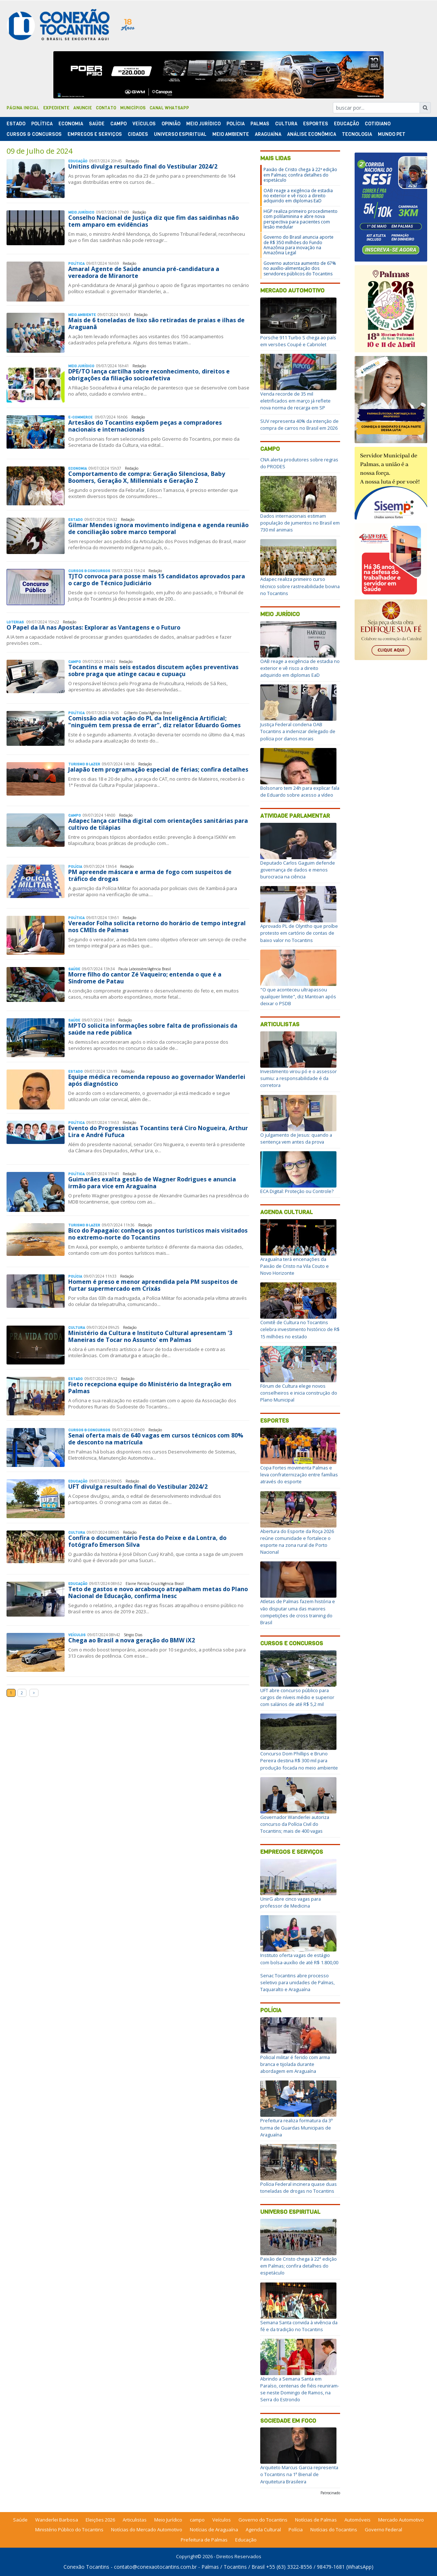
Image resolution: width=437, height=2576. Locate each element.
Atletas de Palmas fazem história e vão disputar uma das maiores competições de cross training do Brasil (297, 1612)
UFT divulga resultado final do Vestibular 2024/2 (138, 1487)
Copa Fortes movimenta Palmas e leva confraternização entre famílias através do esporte (299, 1474)
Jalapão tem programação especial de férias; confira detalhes (158, 769)
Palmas (259, 124)
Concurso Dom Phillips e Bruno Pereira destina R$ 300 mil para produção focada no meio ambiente (299, 1760)
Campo (118, 124)
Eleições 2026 (100, 2519)
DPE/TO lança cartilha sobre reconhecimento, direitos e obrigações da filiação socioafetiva (149, 374)
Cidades (138, 134)
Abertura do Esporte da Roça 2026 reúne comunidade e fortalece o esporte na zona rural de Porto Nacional (297, 1542)
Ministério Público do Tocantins (69, 2529)
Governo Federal (383, 2529)
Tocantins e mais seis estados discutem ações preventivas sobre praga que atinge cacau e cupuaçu (153, 670)
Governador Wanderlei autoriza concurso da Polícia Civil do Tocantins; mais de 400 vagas (294, 1824)
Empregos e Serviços (95, 134)
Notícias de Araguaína (214, 2529)
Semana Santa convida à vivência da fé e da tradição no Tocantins (299, 2326)
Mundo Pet (391, 134)
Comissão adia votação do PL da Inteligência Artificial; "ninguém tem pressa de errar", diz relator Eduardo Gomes (154, 721)
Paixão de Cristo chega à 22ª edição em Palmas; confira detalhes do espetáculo (300, 174)
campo (197, 2519)
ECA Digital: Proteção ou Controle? (297, 1191)
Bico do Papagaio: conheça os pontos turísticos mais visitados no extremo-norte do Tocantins (158, 1233)
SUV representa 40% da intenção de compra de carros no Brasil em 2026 (299, 424)
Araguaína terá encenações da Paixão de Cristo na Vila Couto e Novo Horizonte (294, 1266)
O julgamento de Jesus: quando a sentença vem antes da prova (296, 1138)
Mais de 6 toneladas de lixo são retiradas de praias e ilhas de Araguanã (156, 323)
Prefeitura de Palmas (204, 2539)
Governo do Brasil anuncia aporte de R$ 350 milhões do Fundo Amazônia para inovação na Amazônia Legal (299, 245)
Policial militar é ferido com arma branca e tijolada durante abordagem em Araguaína (295, 2064)
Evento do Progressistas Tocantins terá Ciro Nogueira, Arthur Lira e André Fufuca (158, 1131)
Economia (70, 124)
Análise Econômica (311, 134)
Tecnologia (357, 134)
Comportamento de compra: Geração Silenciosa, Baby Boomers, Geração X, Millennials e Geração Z (146, 477)
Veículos (144, 124)
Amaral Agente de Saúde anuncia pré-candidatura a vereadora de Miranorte (143, 272)
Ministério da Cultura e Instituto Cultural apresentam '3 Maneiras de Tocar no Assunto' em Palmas (150, 1336)
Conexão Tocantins (86, 2566)
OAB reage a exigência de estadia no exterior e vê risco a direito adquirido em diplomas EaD (298, 195)
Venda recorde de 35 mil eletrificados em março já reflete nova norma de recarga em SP (295, 401)
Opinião (171, 124)
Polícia (270, 2010)
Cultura (286, 124)
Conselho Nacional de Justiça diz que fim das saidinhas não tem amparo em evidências (153, 221)
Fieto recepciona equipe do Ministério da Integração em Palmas (150, 1387)
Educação (346, 124)
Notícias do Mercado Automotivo (146, 2529)
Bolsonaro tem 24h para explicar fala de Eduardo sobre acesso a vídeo (299, 791)
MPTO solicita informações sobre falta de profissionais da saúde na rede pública (152, 1029)
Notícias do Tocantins (333, 2529)
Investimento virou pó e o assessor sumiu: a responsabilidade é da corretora (298, 1078)
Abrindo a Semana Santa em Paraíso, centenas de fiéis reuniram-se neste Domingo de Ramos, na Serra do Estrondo (299, 2389)
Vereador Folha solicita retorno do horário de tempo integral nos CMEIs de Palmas (157, 926)
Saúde (97, 124)
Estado (16, 124)
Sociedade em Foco (288, 2421)
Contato (106, 108)
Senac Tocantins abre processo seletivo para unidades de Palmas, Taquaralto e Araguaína (297, 1982)
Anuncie (82, 108)
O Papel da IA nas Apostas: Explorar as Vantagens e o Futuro (93, 627)
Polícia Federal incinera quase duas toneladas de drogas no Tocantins (298, 2187)
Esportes (315, 124)
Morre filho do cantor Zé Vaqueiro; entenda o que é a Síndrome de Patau (144, 977)
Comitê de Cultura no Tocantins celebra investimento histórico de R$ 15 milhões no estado (300, 1329)
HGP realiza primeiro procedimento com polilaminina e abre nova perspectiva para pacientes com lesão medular (301, 219)
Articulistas (279, 1024)
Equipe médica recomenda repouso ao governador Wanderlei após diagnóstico (156, 1080)
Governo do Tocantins (262, 2519)
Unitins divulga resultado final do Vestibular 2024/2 (142, 166)
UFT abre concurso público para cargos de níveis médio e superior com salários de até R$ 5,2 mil (297, 1697)
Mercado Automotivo (292, 290)
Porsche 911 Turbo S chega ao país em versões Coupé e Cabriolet (298, 341)
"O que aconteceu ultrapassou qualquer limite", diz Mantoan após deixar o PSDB (298, 996)
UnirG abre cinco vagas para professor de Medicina (290, 1902)
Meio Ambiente (230, 134)
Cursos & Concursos (34, 134)
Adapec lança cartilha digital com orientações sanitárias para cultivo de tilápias (158, 824)
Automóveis (357, 2519)
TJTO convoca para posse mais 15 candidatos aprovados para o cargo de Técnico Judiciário (156, 579)
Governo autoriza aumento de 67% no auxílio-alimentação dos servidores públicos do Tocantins (300, 268)
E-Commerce (80, 417)
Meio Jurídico (203, 124)
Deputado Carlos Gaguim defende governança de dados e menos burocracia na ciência (297, 870)
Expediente (56, 108)
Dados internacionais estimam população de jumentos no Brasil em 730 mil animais (300, 523)
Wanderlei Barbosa (56, 2519)
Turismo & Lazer (84, 764)
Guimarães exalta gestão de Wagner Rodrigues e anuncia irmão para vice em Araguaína (152, 1182)
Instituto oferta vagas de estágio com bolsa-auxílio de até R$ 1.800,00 (299, 1958)
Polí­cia (235, 124)
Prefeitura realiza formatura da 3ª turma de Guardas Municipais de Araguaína (296, 2127)
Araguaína (268, 134)
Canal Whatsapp (169, 108)
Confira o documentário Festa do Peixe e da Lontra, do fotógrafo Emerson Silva (147, 1541)
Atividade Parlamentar (295, 816)
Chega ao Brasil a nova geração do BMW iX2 (131, 1640)
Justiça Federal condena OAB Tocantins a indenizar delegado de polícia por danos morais (297, 731)
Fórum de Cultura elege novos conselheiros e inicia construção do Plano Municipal (298, 1393)
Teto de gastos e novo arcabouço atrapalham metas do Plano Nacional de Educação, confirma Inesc (158, 1592)
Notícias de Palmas (316, 2519)
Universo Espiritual (180, 134)
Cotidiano (378, 124)
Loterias (16, 622)
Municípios (133, 108)
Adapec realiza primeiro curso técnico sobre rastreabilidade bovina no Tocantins (300, 586)
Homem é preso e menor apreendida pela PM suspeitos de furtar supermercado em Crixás (153, 1285)
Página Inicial (23, 108)
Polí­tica (42, 124)
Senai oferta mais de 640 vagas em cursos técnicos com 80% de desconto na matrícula (155, 1438)
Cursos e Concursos (291, 1643)
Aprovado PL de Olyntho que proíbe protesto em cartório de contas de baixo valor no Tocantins (299, 933)
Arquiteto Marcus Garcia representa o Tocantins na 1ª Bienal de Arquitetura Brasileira (299, 2474)
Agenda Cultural (286, 1212)
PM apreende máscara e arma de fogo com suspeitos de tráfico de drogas (150, 875)
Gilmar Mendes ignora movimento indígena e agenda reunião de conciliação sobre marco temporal (158, 528)
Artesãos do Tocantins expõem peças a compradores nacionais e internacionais (145, 425)
